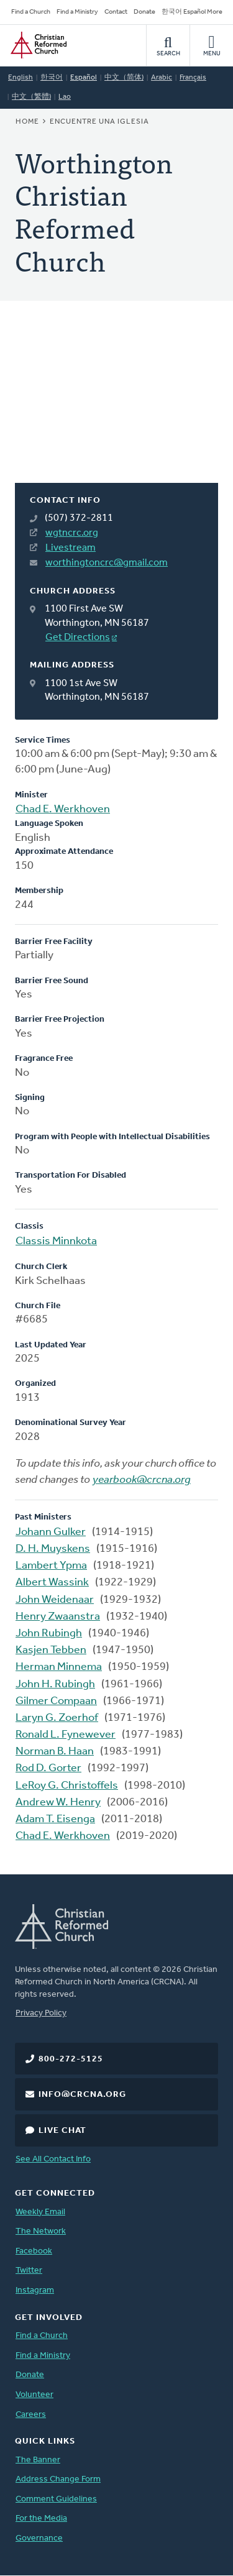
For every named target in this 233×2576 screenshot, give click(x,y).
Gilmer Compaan (56, 1701)
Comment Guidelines (56, 2499)
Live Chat (62, 2130)
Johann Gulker (51, 1532)
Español (83, 77)
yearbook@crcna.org (142, 1480)
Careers (31, 2414)
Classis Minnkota (56, 1241)
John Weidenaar (55, 1600)
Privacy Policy (41, 2013)
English (20, 77)
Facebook (34, 2251)
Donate (144, 12)
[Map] (116, 407)
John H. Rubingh (55, 1684)
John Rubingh (49, 1633)
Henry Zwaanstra (58, 1617)
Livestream (70, 548)
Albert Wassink (52, 1582)
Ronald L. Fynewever (66, 1735)
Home (27, 122)
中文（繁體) (31, 97)
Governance (39, 2538)
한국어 (51, 77)
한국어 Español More (192, 12)
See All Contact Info (53, 2159)
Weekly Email (40, 2212)
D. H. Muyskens (53, 1549)
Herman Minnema (59, 1667)
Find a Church (30, 12)
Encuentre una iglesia (99, 122)
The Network (41, 2231)
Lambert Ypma (51, 1566)
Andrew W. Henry (58, 1802)
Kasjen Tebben (51, 1650)
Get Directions (77, 638)
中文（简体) (124, 77)
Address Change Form (58, 2479)
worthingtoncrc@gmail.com (106, 563)
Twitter (29, 2270)
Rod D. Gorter (48, 1768)
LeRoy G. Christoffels (67, 1786)
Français (193, 77)
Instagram (35, 2290)
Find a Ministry (77, 12)
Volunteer (34, 2395)
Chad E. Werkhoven (63, 809)
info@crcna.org (82, 2094)
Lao (64, 97)
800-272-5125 (71, 2059)
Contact (115, 12)
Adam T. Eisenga (55, 1819)
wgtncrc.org (71, 533)
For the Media (41, 2518)
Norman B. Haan (55, 1752)
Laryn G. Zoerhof (57, 1718)
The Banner (38, 2460)
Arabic (161, 77)
